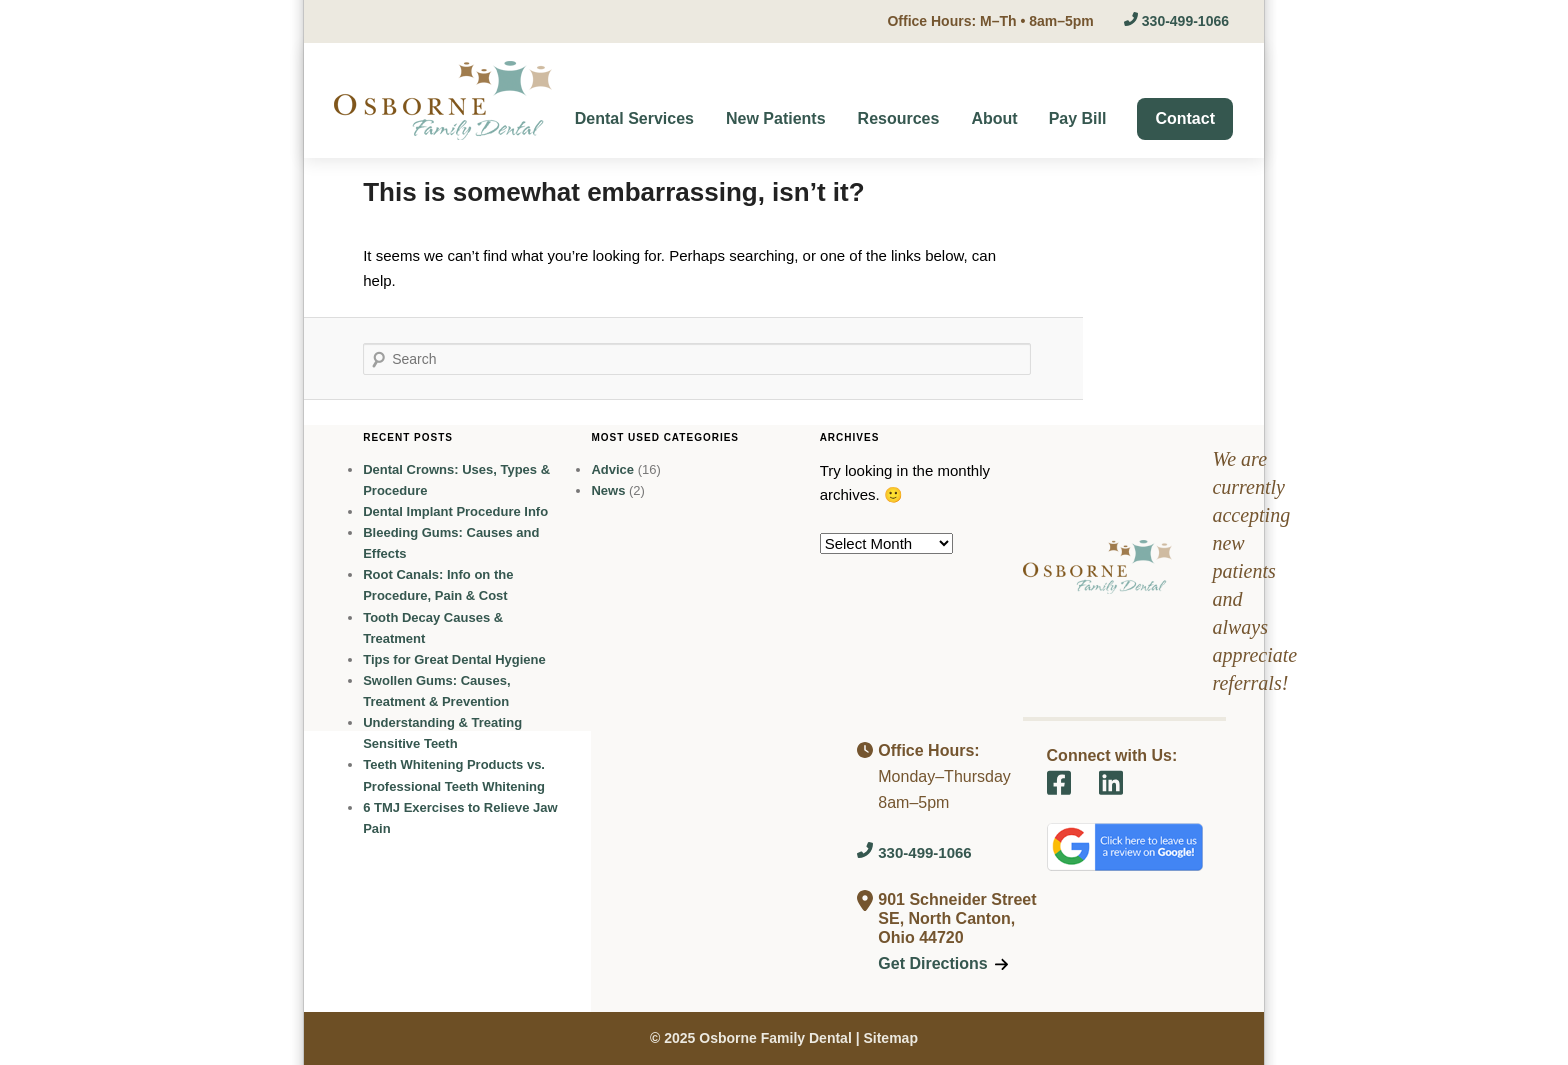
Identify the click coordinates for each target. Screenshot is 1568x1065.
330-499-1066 (1176, 21)
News (608, 490)
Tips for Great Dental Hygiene (454, 659)
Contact (1185, 118)
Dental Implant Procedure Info (455, 511)
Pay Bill (1078, 118)
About (994, 118)
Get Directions (942, 963)
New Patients (776, 118)
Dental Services (634, 118)
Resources (899, 118)
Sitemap (890, 1038)
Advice (612, 469)
